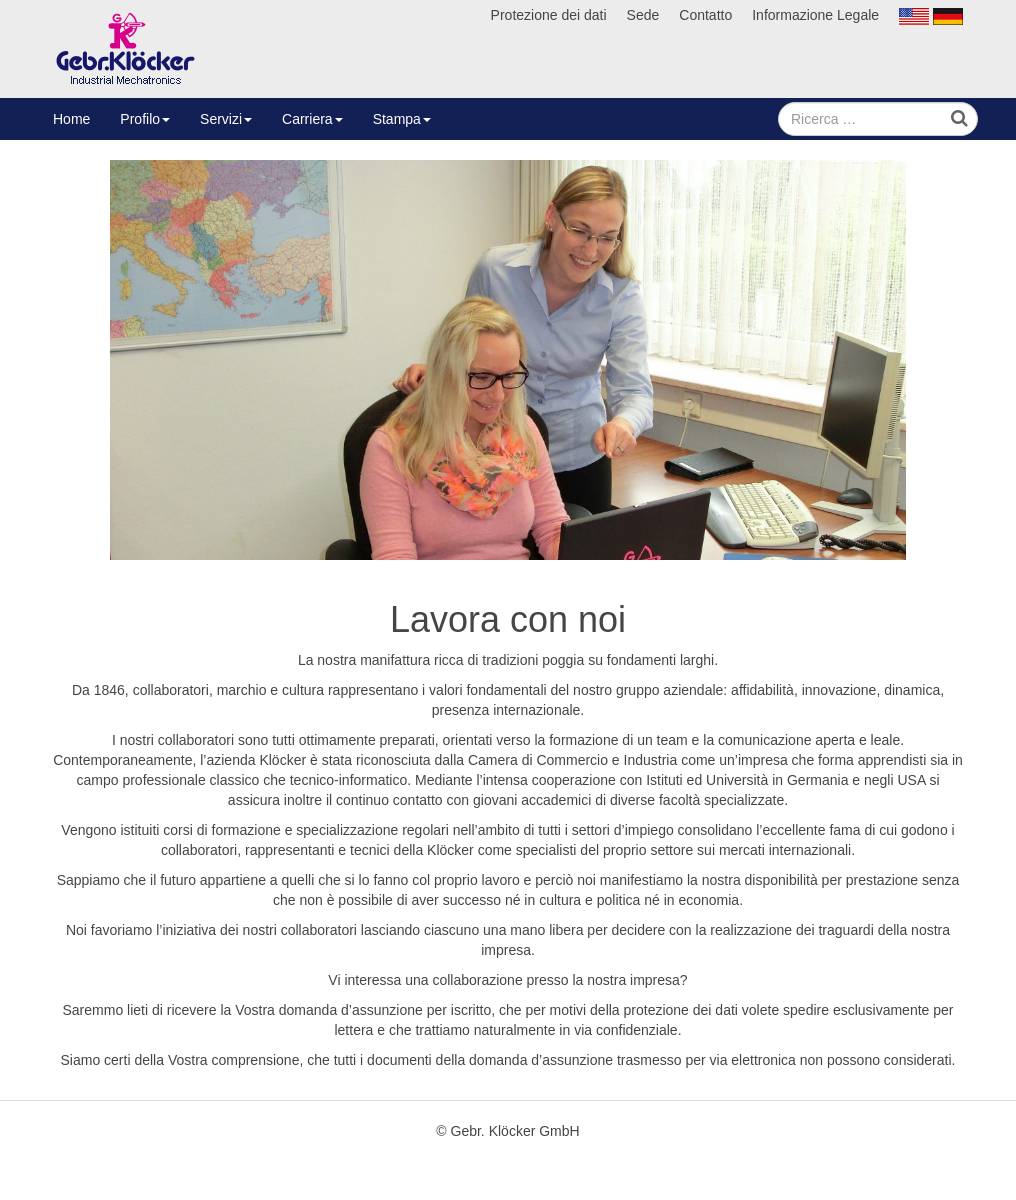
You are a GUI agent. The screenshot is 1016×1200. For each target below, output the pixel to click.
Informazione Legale (815, 15)
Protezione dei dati (549, 15)
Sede (643, 15)
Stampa (402, 119)
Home (71, 119)
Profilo (145, 119)
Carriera (312, 119)
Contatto (705, 15)
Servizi (226, 119)
